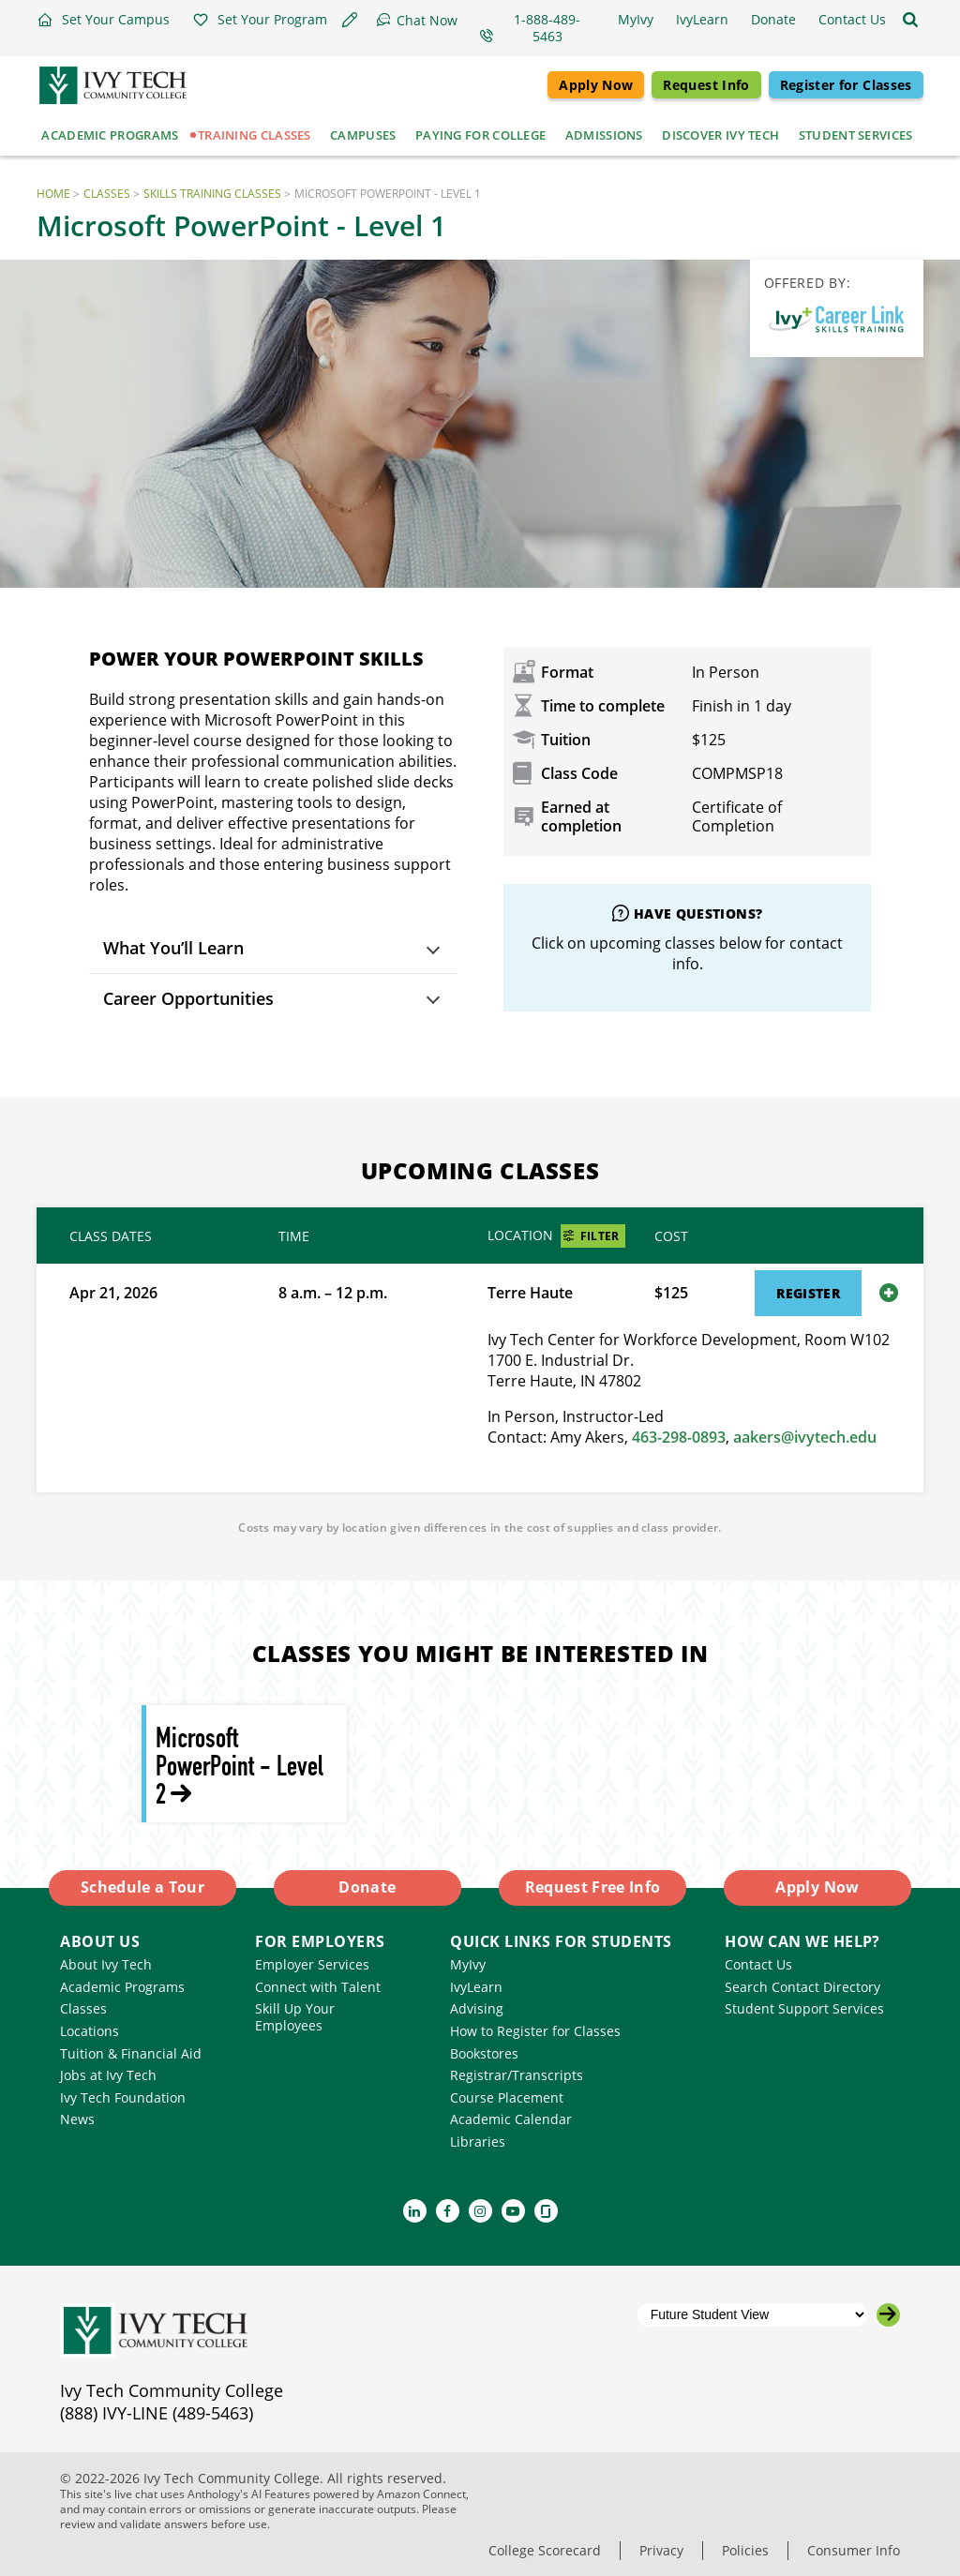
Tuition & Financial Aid (131, 2053)
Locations (89, 2031)
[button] (103, 19)
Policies (745, 2550)
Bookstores (484, 2053)
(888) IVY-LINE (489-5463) (156, 2413)
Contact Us (758, 1964)
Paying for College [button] (480, 135)
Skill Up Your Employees (295, 2016)
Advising (476, 2008)
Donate (367, 1887)
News (77, 2119)
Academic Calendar (511, 2119)
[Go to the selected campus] (888, 2315)
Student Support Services (804, 2008)
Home (53, 194)
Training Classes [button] (254, 135)
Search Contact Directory (802, 1987)
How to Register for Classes (535, 2031)
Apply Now (596, 85)
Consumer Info (853, 2550)
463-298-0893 (679, 1437)
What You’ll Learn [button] (173, 947)
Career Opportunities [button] (188, 998)
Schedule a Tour (142, 1887)
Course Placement (506, 2097)
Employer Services (312, 1964)
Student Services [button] (856, 135)
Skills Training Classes (212, 194)
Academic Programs (122, 1987)
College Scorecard (544, 2550)
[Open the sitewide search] (910, 19)
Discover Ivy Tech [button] (720, 135)
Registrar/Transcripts (516, 2075)
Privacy (661, 2550)
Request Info (706, 85)
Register (808, 1293)
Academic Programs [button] (109, 135)
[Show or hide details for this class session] (888, 1292)
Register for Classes (846, 85)
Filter (600, 1236)
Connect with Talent (318, 1987)
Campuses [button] (363, 135)
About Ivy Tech (106, 1964)
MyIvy (468, 1964)
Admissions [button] (604, 135)
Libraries (477, 2141)
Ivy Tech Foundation (123, 2097)
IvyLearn (476, 1987)
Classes (106, 194)
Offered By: (807, 283)
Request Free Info (593, 1887)
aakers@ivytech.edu (805, 1437)
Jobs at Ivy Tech (108, 2075)
